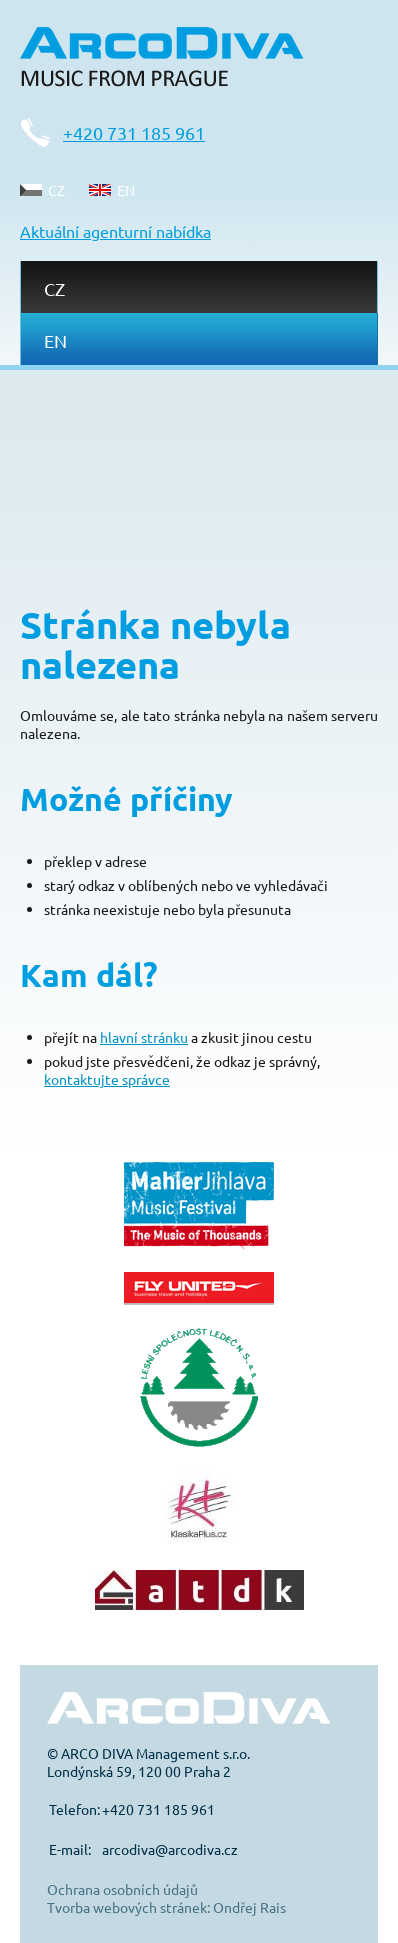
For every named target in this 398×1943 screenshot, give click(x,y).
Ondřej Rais (249, 1907)
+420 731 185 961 (134, 132)
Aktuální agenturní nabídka (115, 231)
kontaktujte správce (107, 1079)
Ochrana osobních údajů (122, 1889)
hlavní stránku (144, 1037)
